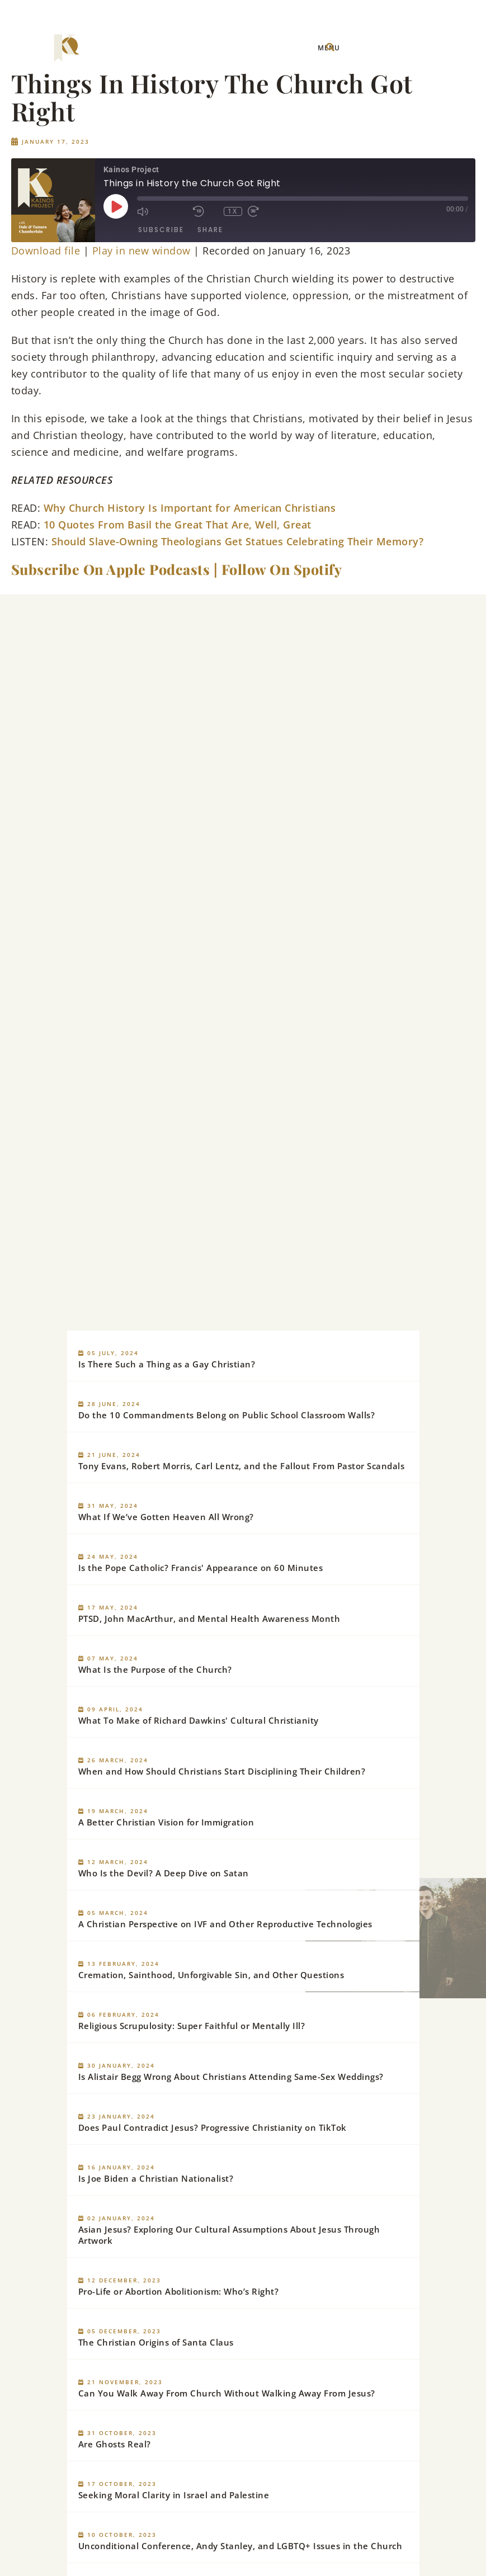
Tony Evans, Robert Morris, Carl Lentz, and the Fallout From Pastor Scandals (241, 1465)
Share (210, 229)
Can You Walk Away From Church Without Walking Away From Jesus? (226, 2393)
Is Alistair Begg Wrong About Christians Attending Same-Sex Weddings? (231, 2076)
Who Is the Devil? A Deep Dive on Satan (163, 1873)
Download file (46, 250)
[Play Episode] (115, 206)
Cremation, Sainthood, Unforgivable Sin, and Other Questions (211, 1974)
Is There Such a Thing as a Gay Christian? (167, 1364)
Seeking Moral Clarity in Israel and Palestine (174, 2494)
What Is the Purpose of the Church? (155, 1669)
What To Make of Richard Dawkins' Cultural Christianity (198, 1720)
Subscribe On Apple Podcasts (110, 569)
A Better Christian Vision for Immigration (166, 1822)
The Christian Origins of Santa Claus (156, 2342)
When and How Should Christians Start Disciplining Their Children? (222, 1771)
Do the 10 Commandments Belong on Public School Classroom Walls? (226, 1415)
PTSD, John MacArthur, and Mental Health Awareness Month (209, 1618)
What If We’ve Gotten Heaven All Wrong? (166, 1516)
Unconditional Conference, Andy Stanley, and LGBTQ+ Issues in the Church (240, 2545)
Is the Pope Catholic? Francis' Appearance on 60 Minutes (200, 1567)
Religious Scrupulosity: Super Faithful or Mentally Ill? (191, 2025)
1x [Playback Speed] (233, 211)
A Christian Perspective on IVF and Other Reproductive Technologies (225, 1923)
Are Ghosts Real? (114, 2444)
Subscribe (161, 229)
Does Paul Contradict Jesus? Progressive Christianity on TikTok (212, 2127)
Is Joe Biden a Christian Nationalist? (156, 2178)
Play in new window (141, 250)
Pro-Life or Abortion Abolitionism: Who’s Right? (178, 2291)
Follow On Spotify (281, 569)
